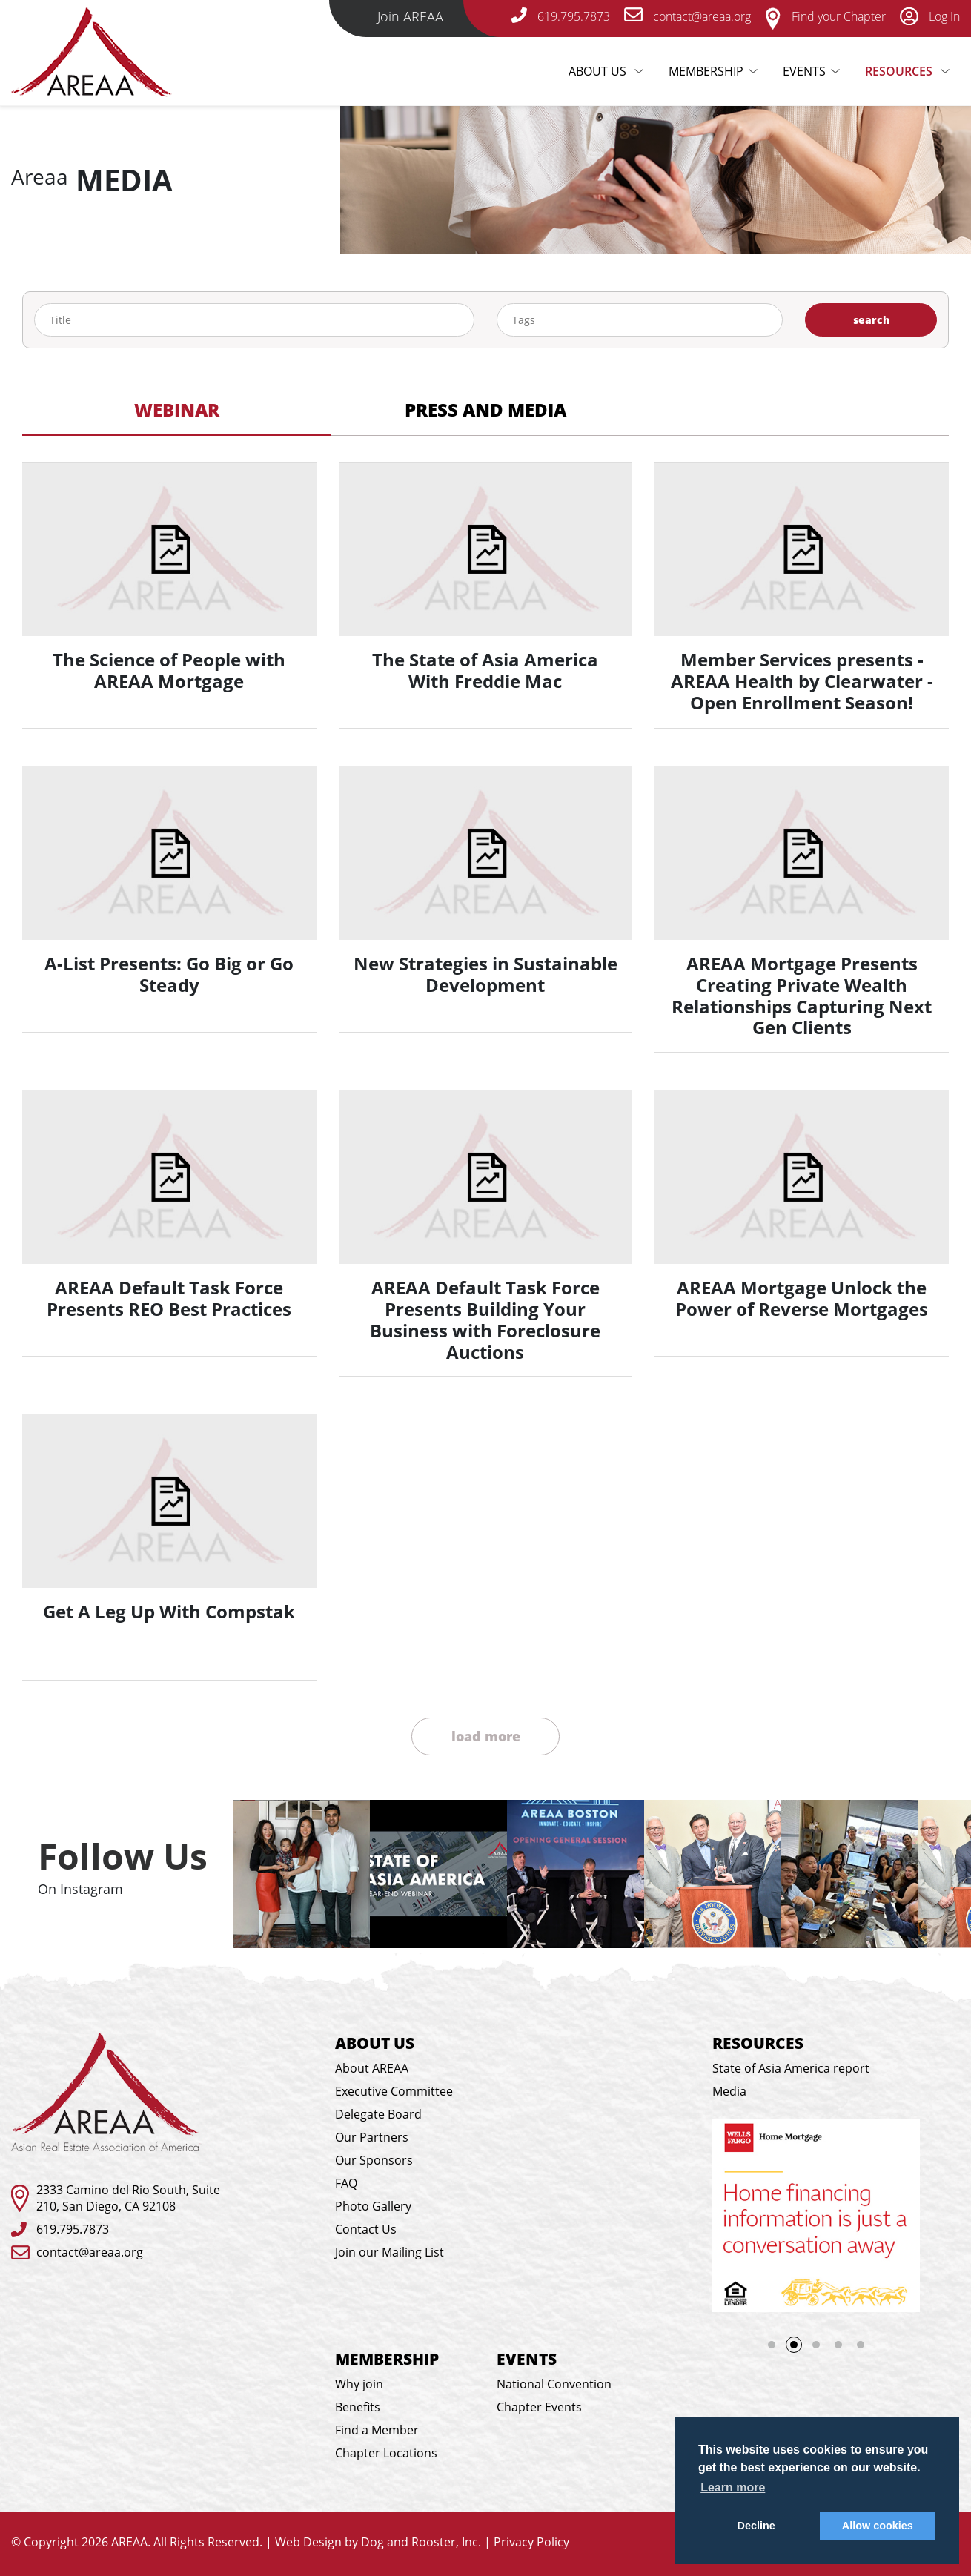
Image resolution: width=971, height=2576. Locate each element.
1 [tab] (771, 2344)
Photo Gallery (373, 2206)
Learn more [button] (732, 2487)
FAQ (346, 2183)
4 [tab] (838, 2344)
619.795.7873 (72, 2229)
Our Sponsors (374, 2160)
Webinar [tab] (176, 409)
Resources (900, 71)
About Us (611, 70)
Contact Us (366, 2229)
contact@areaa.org (89, 2252)
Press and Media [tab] (485, 409)
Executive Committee (394, 2091)
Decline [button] (756, 2526)
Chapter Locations (386, 2453)
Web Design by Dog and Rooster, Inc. (378, 2542)
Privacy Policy (531, 2542)
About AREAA (371, 2068)
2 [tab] (798, 2349)
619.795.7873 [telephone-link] (560, 16)
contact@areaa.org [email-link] (687, 16)
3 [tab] (816, 2344)
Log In (930, 16)
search (871, 320)
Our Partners (371, 2137)
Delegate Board (378, 2114)
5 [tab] (860, 2344)
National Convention (554, 2384)
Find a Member (377, 2430)
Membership (706, 71)
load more (485, 1736)
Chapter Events (539, 2407)
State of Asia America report (790, 2068)
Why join (359, 2384)
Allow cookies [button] (877, 2526)
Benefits (357, 2407)
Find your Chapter (825, 16)
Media (729, 2091)
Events (804, 71)
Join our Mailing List (389, 2252)
